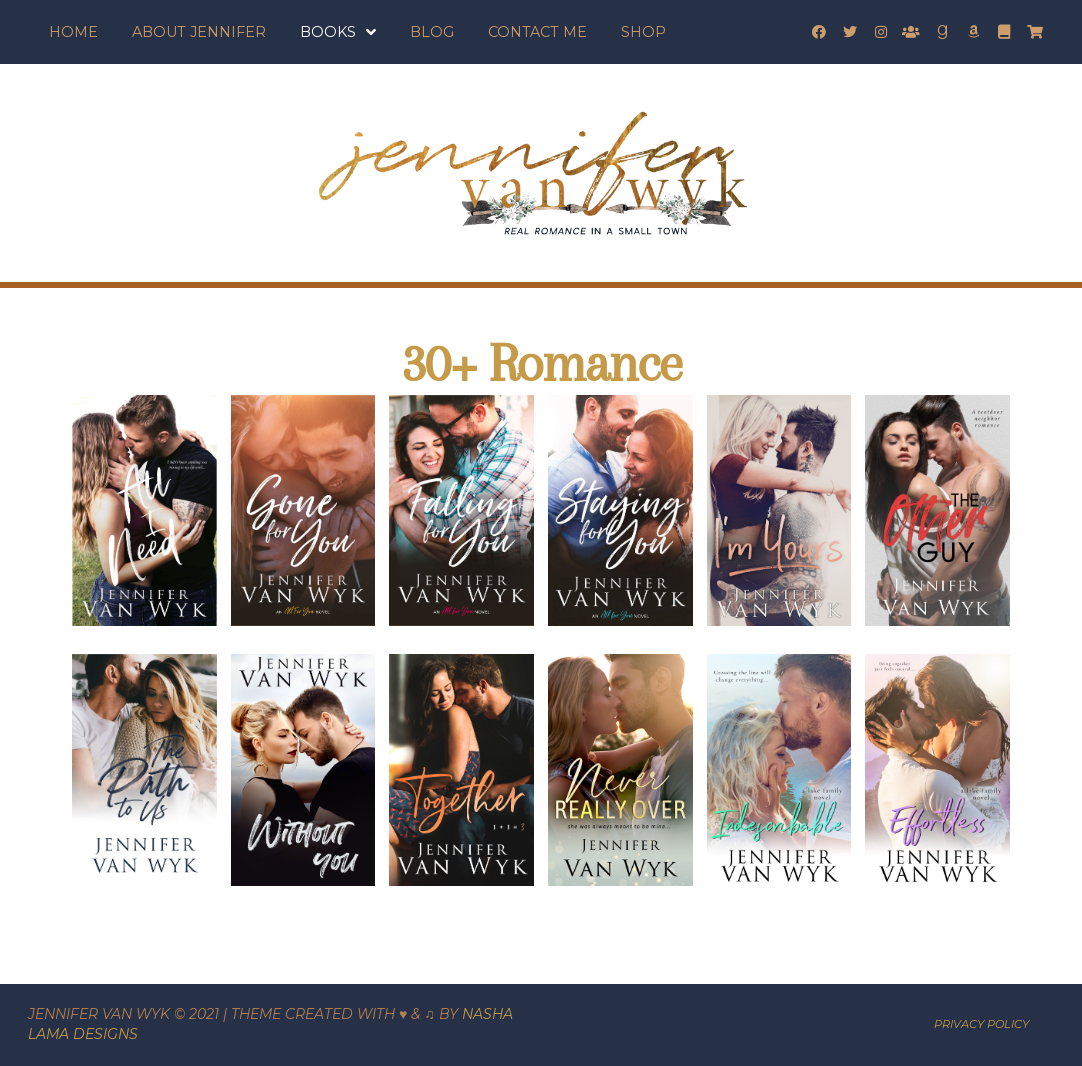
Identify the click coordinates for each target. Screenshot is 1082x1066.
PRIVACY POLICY (981, 1024)
